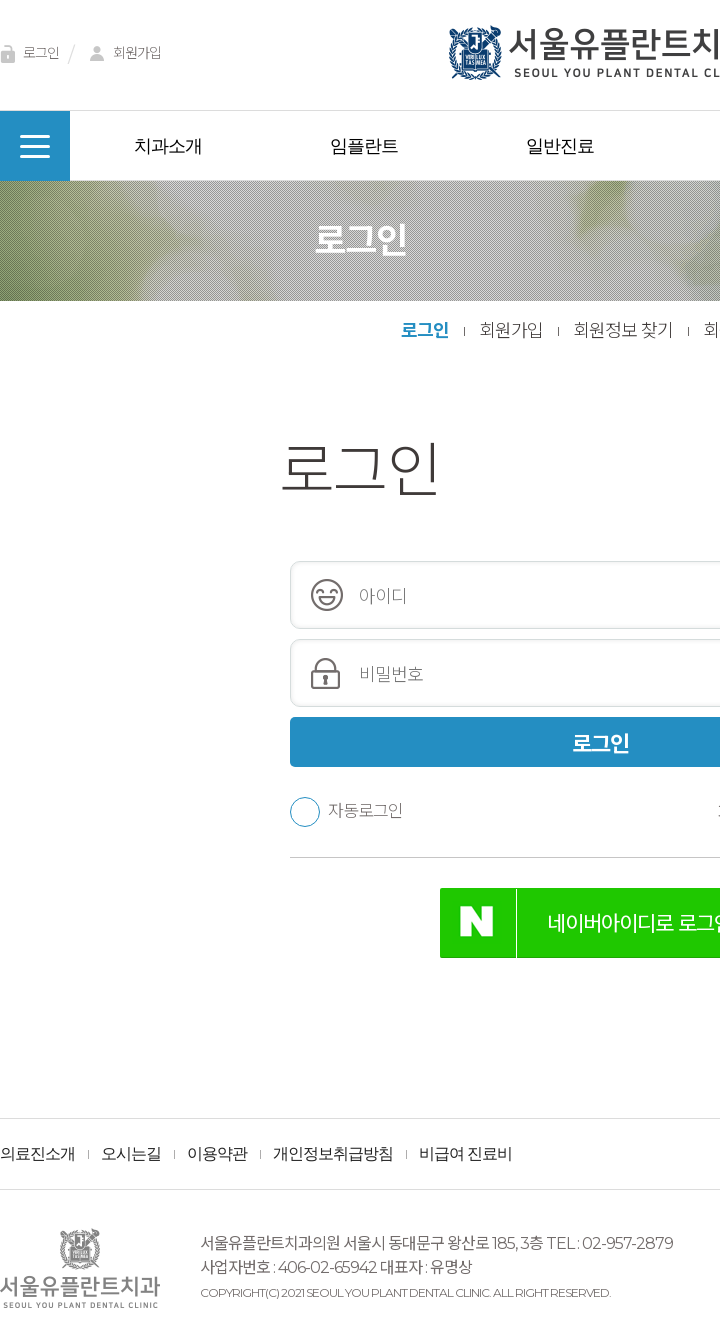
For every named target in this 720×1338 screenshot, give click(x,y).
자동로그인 (346, 811)
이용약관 (217, 1154)
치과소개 (168, 146)
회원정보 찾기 (623, 331)
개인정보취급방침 (333, 1154)
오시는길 (131, 1154)
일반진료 (560, 146)
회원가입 (122, 54)
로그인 (425, 331)
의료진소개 (37, 1154)
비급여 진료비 (465, 1154)
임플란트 (364, 146)
